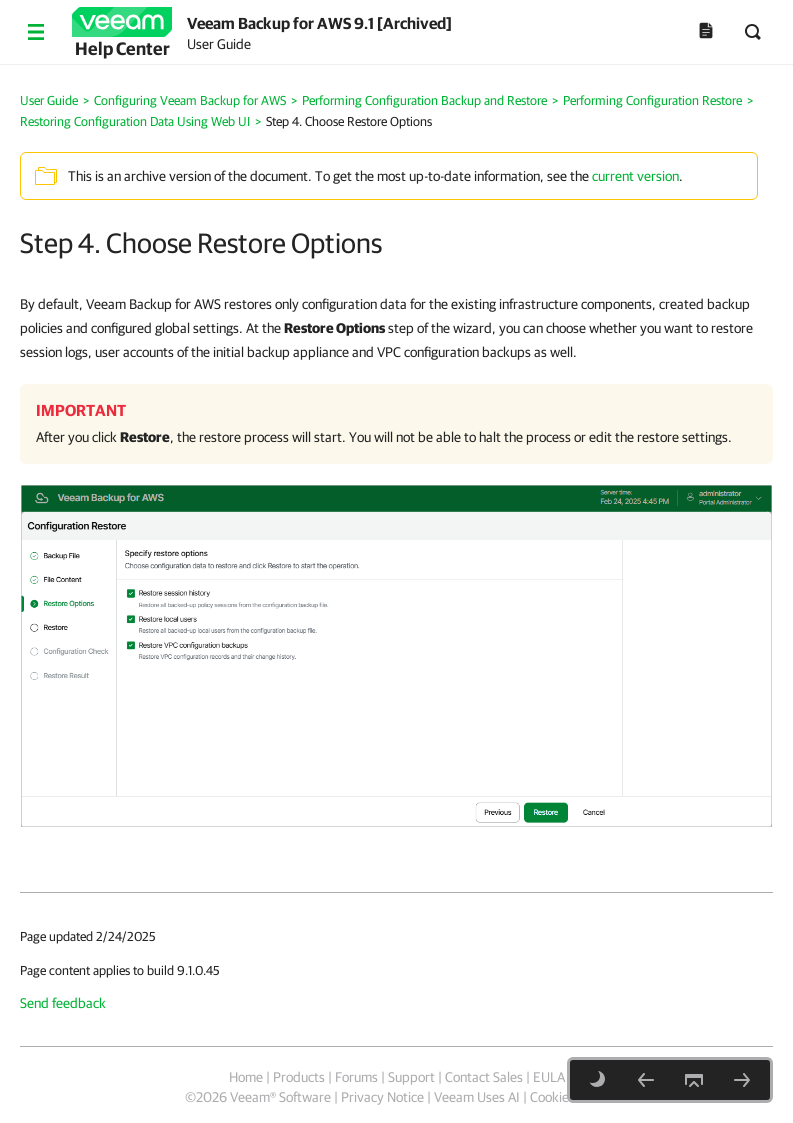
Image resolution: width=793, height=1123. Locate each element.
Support (411, 1077)
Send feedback (63, 1003)
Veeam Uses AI (477, 1097)
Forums (356, 1077)
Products (299, 1077)
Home (246, 1077)
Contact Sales (484, 1077)
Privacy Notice (382, 1097)
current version (635, 176)
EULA (549, 1077)
